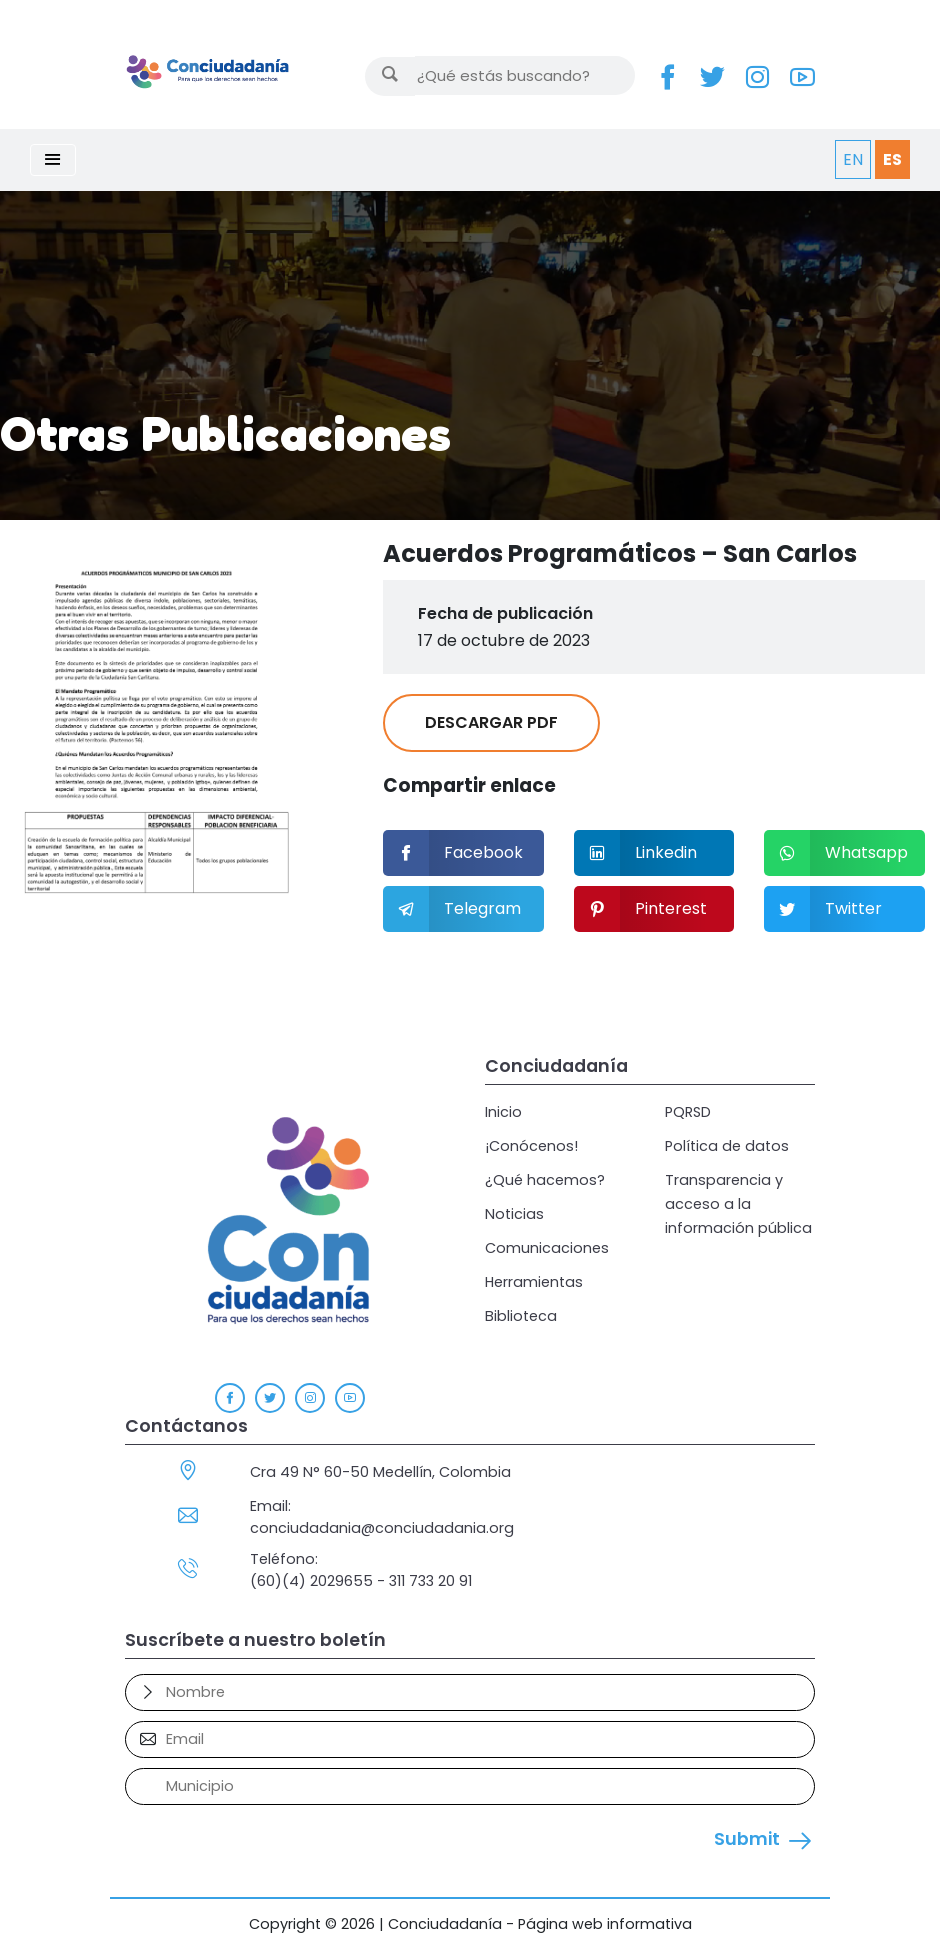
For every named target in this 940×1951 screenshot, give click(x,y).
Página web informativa (605, 1924)
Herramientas (534, 1282)
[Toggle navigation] (53, 160)
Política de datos (727, 1146)
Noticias (514, 1214)
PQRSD (688, 1112)
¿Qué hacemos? (545, 1180)
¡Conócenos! (531, 1146)
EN (853, 159)
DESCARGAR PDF (491, 722)
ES (892, 159)
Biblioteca (521, 1316)
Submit (747, 1839)
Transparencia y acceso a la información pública (738, 1204)
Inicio (503, 1112)
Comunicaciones (547, 1248)
